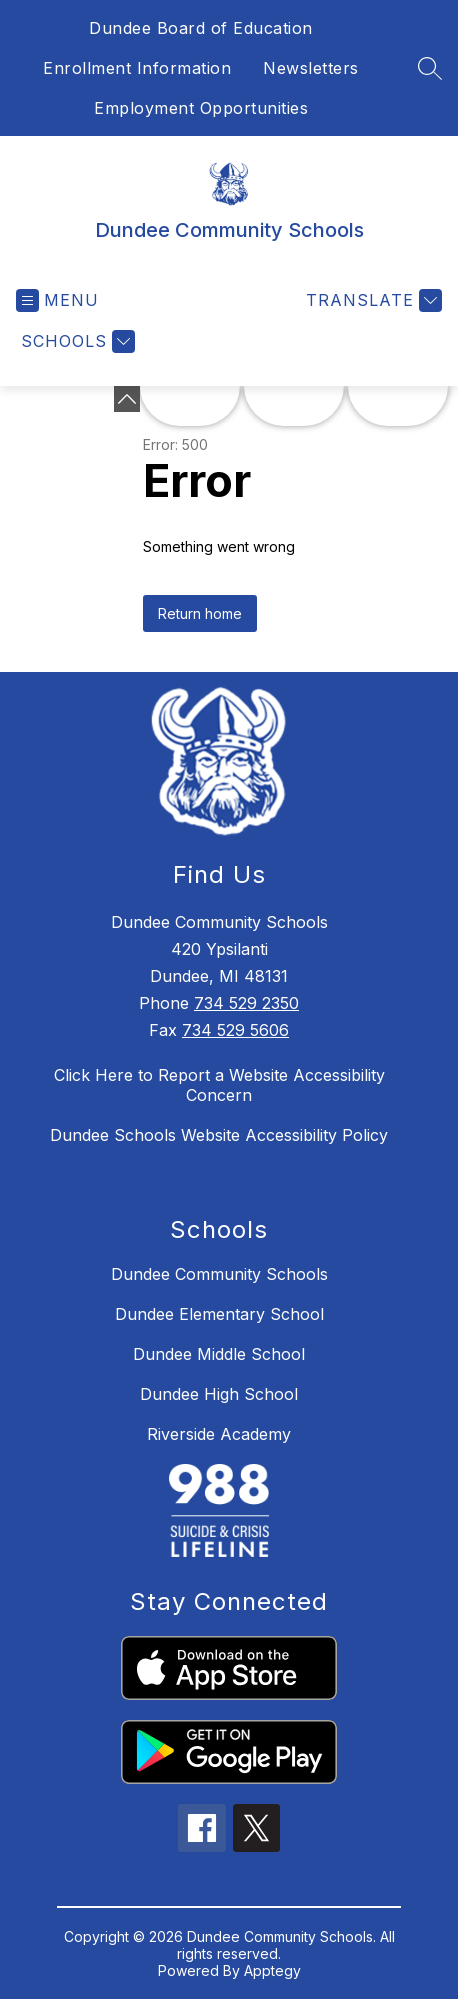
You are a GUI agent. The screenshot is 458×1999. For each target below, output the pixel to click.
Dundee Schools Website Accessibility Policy (219, 1135)
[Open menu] (57, 300)
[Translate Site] (371, 300)
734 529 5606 (235, 1030)
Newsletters (311, 68)
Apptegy (272, 1970)
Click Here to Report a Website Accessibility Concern (219, 1085)
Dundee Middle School (219, 1354)
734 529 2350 (246, 1003)
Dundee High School (219, 1394)
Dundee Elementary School (219, 1314)
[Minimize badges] (127, 399)
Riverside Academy (219, 1434)
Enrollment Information (137, 68)
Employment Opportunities (201, 108)
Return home (200, 613)
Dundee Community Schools (219, 1274)
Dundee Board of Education (201, 28)
